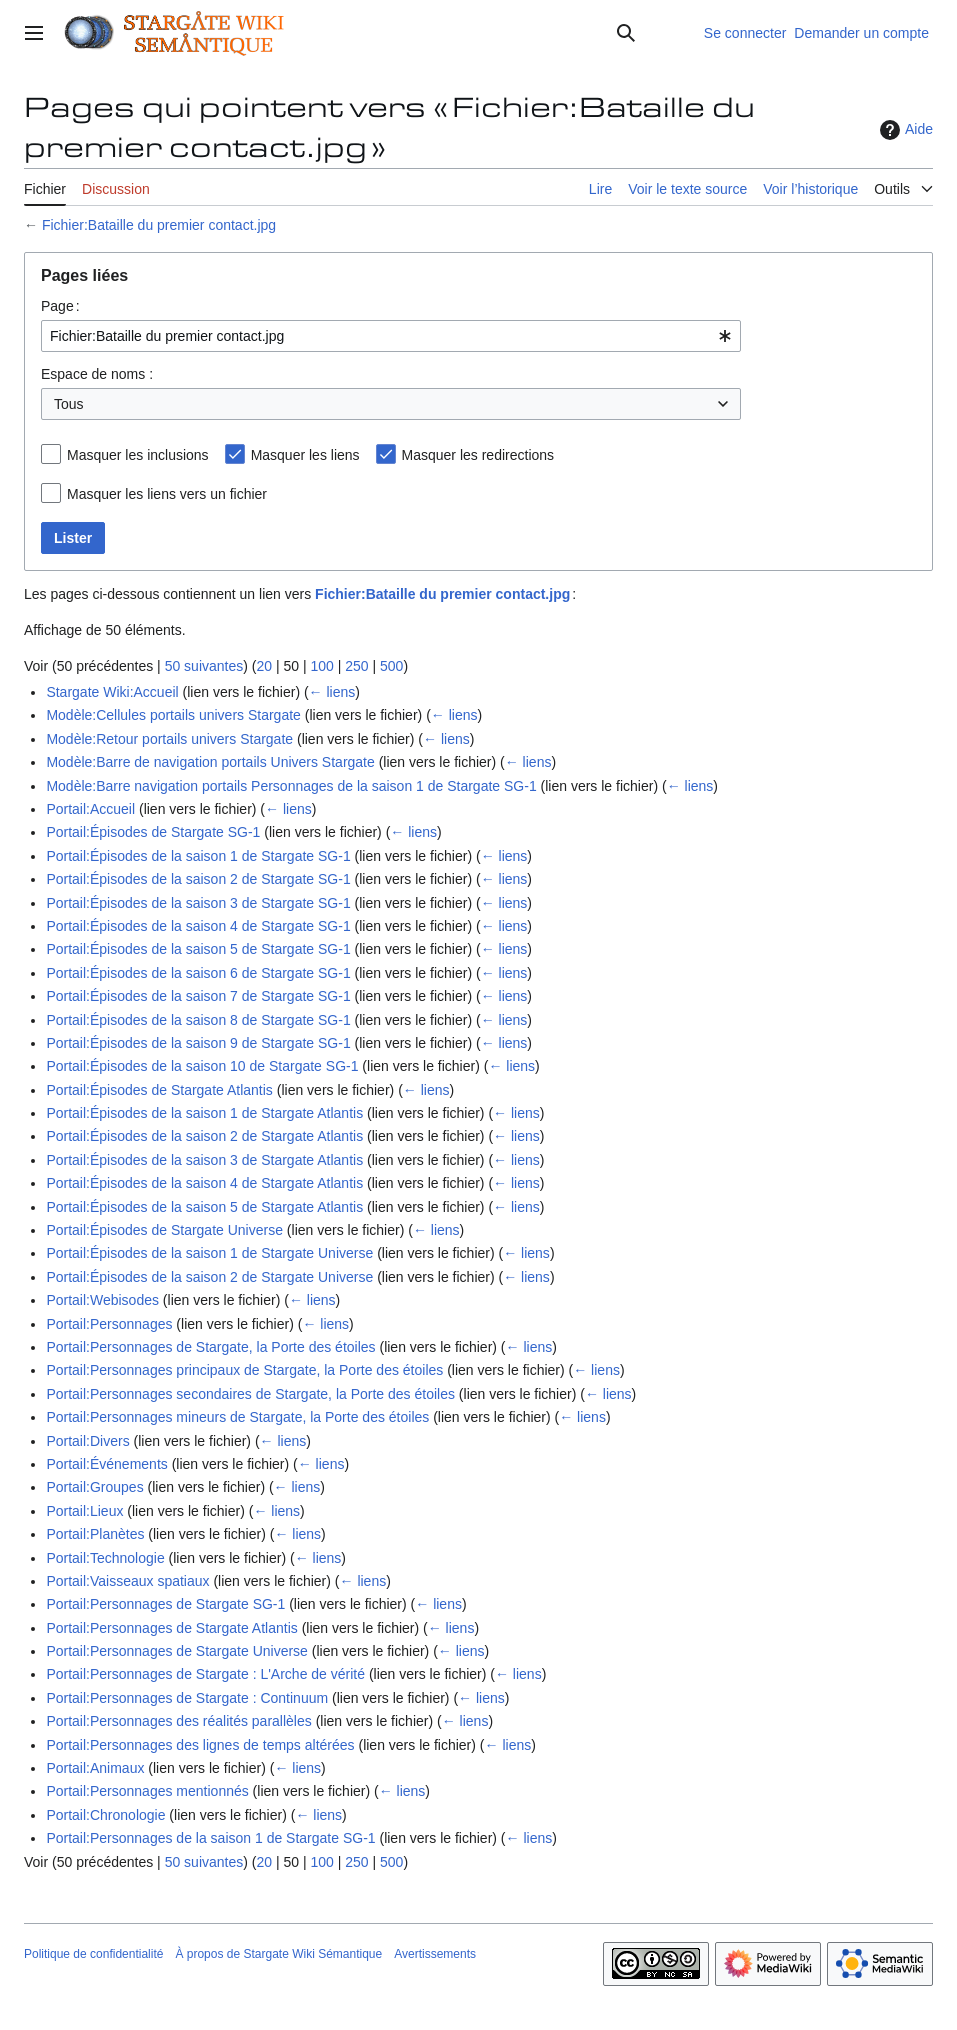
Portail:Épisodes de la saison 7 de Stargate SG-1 (198, 996)
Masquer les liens (305, 455)
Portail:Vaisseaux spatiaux (127, 1581)
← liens (332, 692)
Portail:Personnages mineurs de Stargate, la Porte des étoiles (237, 1417)
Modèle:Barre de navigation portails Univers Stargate (210, 762)
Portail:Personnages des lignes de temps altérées (200, 1745)
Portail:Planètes (95, 1534)
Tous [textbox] (69, 404)
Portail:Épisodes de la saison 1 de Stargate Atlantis (204, 1113)
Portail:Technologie (105, 1558)
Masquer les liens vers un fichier (167, 494)
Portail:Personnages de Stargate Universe (176, 1651)
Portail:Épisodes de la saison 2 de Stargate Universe (209, 1277)
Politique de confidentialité (93, 1954)
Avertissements (435, 1954)
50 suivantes (204, 666)
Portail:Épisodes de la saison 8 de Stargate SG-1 (198, 1020)
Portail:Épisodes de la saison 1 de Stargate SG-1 (198, 856)
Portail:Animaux (95, 1768)
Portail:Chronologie (105, 1815)
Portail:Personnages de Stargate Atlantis (171, 1628)
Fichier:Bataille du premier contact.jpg (159, 225)
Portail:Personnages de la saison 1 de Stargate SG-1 (210, 1838)
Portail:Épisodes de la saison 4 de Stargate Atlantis (204, 1183)
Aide (904, 130)
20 (264, 666)
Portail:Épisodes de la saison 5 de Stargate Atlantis (204, 1207)
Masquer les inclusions (138, 455)
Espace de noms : (97, 374)
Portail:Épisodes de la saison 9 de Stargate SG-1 (198, 1043)
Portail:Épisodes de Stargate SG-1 (153, 832)
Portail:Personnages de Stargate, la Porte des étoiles (210, 1347)
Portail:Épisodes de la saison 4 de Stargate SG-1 (198, 926)
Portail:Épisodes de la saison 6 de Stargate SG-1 (198, 973)
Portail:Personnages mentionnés (147, 1791)
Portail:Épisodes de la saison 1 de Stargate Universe (209, 1253)
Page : (60, 306)
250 (356, 666)
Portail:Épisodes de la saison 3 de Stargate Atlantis (204, 1160)
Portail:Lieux (84, 1511)
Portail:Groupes (94, 1487)
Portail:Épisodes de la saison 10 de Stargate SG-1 (202, 1066)
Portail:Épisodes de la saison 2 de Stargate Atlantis (204, 1136)
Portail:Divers (87, 1441)
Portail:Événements (106, 1464)
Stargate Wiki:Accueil (112, 692)
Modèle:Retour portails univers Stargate (169, 739)
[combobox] (391, 336)
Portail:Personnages (109, 1324)
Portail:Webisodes (102, 1300)
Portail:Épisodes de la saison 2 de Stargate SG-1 (198, 879)
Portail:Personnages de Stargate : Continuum (187, 1698)
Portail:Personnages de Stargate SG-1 (165, 1604)
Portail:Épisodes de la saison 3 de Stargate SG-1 (198, 903)
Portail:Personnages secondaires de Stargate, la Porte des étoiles (250, 1394)
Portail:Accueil (90, 809)
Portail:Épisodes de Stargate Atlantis (159, 1090)
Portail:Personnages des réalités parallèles (178, 1721)
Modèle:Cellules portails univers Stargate (173, 715)
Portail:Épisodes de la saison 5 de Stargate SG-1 (198, 949)
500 (391, 666)
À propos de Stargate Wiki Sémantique (278, 1954)
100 (321, 666)
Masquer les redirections (478, 455)
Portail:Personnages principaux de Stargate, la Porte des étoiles (244, 1370)
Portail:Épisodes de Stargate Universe (164, 1230)
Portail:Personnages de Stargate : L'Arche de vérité (205, 1674)
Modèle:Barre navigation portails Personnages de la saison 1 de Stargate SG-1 (291, 786)
